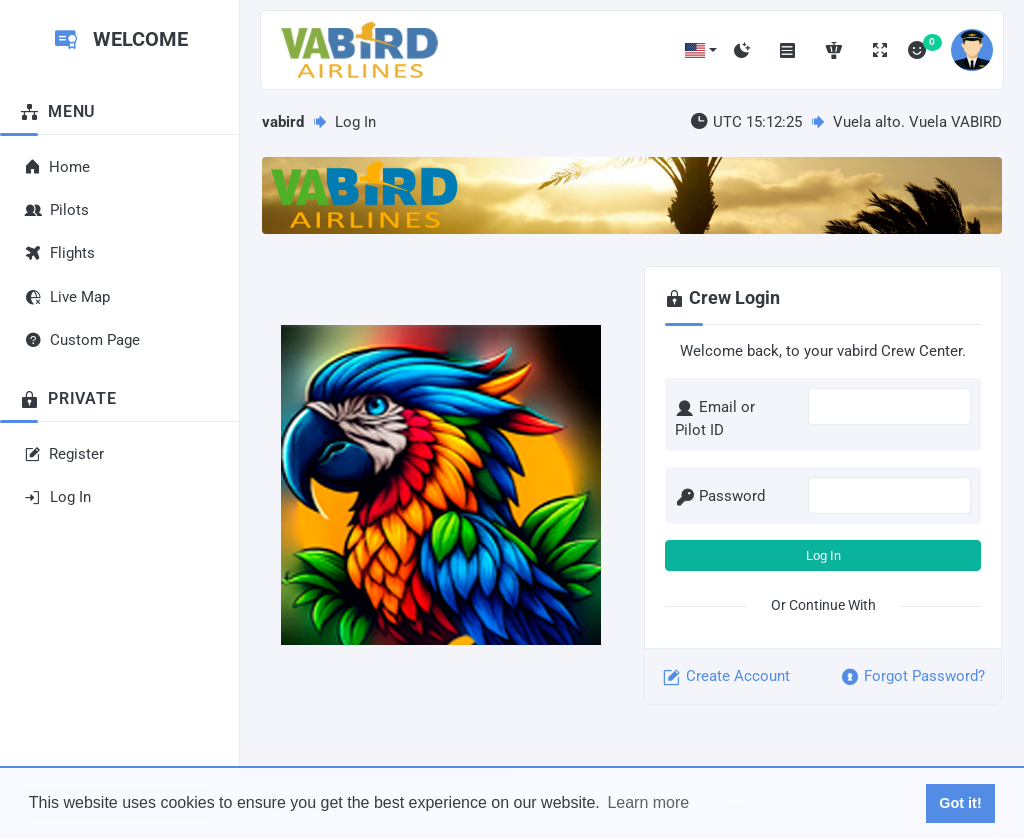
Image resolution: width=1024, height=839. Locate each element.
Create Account (725, 677)
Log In (823, 555)
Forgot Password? (912, 677)
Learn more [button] (648, 802)
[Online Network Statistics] (834, 50)
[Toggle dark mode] (742, 50)
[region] (119, 363)
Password (720, 497)
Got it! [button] (960, 803)
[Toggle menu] (788, 50)
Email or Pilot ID (715, 418)
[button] (701, 50)
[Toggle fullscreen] (880, 50)
